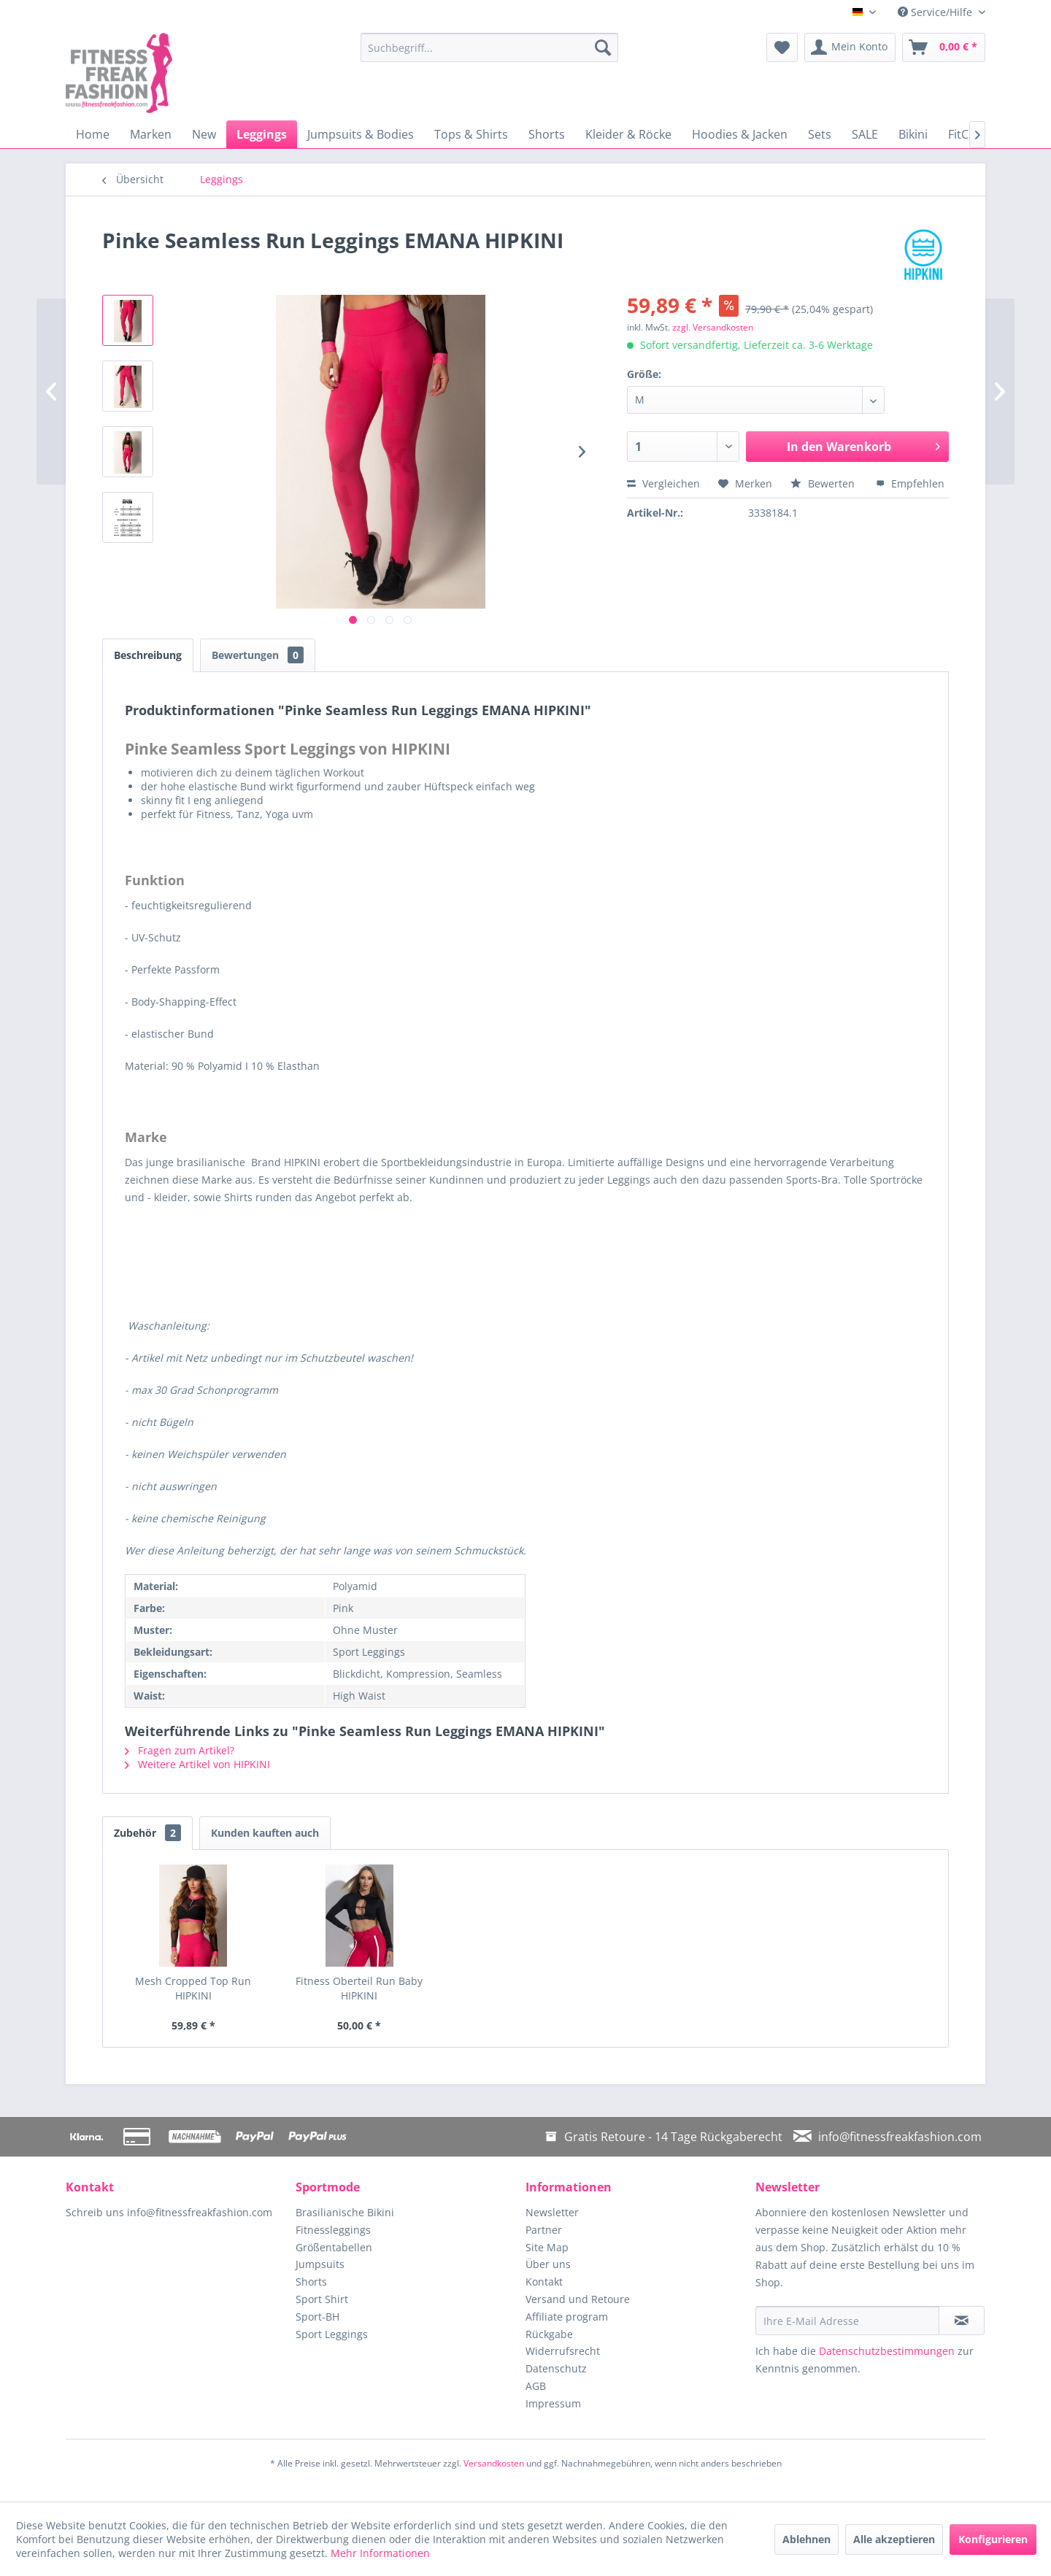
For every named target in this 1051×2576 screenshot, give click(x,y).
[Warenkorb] (943, 47)
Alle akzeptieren (894, 2539)
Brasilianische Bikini (345, 2212)
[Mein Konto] (850, 47)
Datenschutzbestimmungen (887, 2351)
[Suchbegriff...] (489, 47)
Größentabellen (334, 2247)
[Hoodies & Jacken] (740, 134)
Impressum (553, 2403)
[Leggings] (261, 134)
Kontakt (544, 2281)
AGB (536, 2386)
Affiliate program (567, 2317)
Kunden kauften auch (265, 1833)
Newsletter (552, 2212)
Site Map (547, 2247)
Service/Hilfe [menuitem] (936, 12)
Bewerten (824, 483)
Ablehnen (806, 2539)
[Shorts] (546, 134)
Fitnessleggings (333, 2230)
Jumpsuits (320, 2264)
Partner (544, 2230)
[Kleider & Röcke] (628, 134)
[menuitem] (489, 47)
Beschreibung (148, 655)
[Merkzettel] (782, 47)
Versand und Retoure (578, 2299)
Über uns (548, 2264)
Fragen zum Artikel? (179, 1750)
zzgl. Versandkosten (712, 327)
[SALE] (865, 134)
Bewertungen (258, 655)
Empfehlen (910, 483)
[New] (204, 134)
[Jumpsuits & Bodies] (360, 134)
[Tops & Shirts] (471, 134)
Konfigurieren (993, 2539)
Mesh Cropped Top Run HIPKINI (193, 1988)
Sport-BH (317, 2317)
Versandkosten (493, 2463)
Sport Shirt (322, 2299)
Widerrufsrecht (563, 2351)
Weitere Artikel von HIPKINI (197, 1764)
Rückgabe (549, 2334)
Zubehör (147, 1833)
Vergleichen (663, 483)
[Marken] (151, 134)
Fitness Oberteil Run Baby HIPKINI (359, 1988)
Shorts (311, 2281)
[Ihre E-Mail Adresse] (847, 2320)
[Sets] (820, 134)
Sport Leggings (332, 2334)
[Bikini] (913, 134)
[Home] (93, 134)
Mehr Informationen (380, 2553)
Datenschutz (556, 2368)
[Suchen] (603, 47)
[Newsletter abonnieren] (962, 2320)
